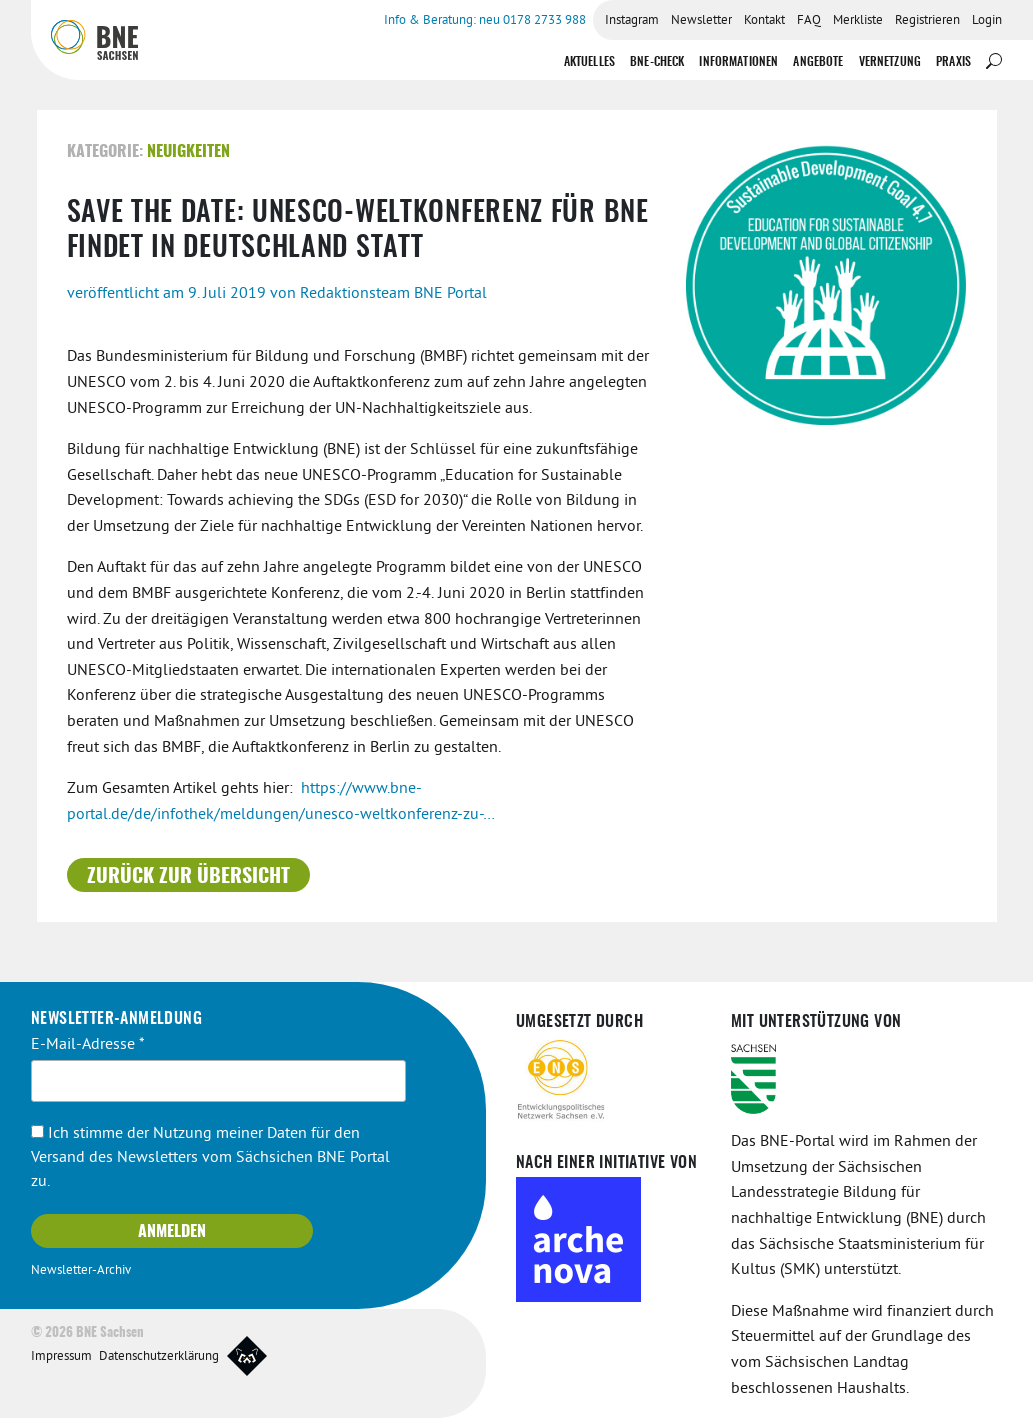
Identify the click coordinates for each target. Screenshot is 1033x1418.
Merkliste (858, 21)
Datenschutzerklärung (159, 1357)
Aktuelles (589, 62)
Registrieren (927, 21)
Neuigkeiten (188, 152)
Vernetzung (890, 62)
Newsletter (701, 21)
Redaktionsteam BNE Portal (393, 294)
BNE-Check (657, 62)
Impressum (61, 1357)
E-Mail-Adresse (88, 1045)
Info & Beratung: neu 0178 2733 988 (485, 21)
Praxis (953, 62)
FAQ (809, 21)
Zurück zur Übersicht (188, 877)
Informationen (738, 62)
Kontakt (764, 21)
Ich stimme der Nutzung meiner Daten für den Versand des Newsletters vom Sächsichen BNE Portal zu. (210, 1158)
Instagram (632, 21)
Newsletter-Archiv (81, 1271)
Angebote (818, 62)
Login (987, 21)
